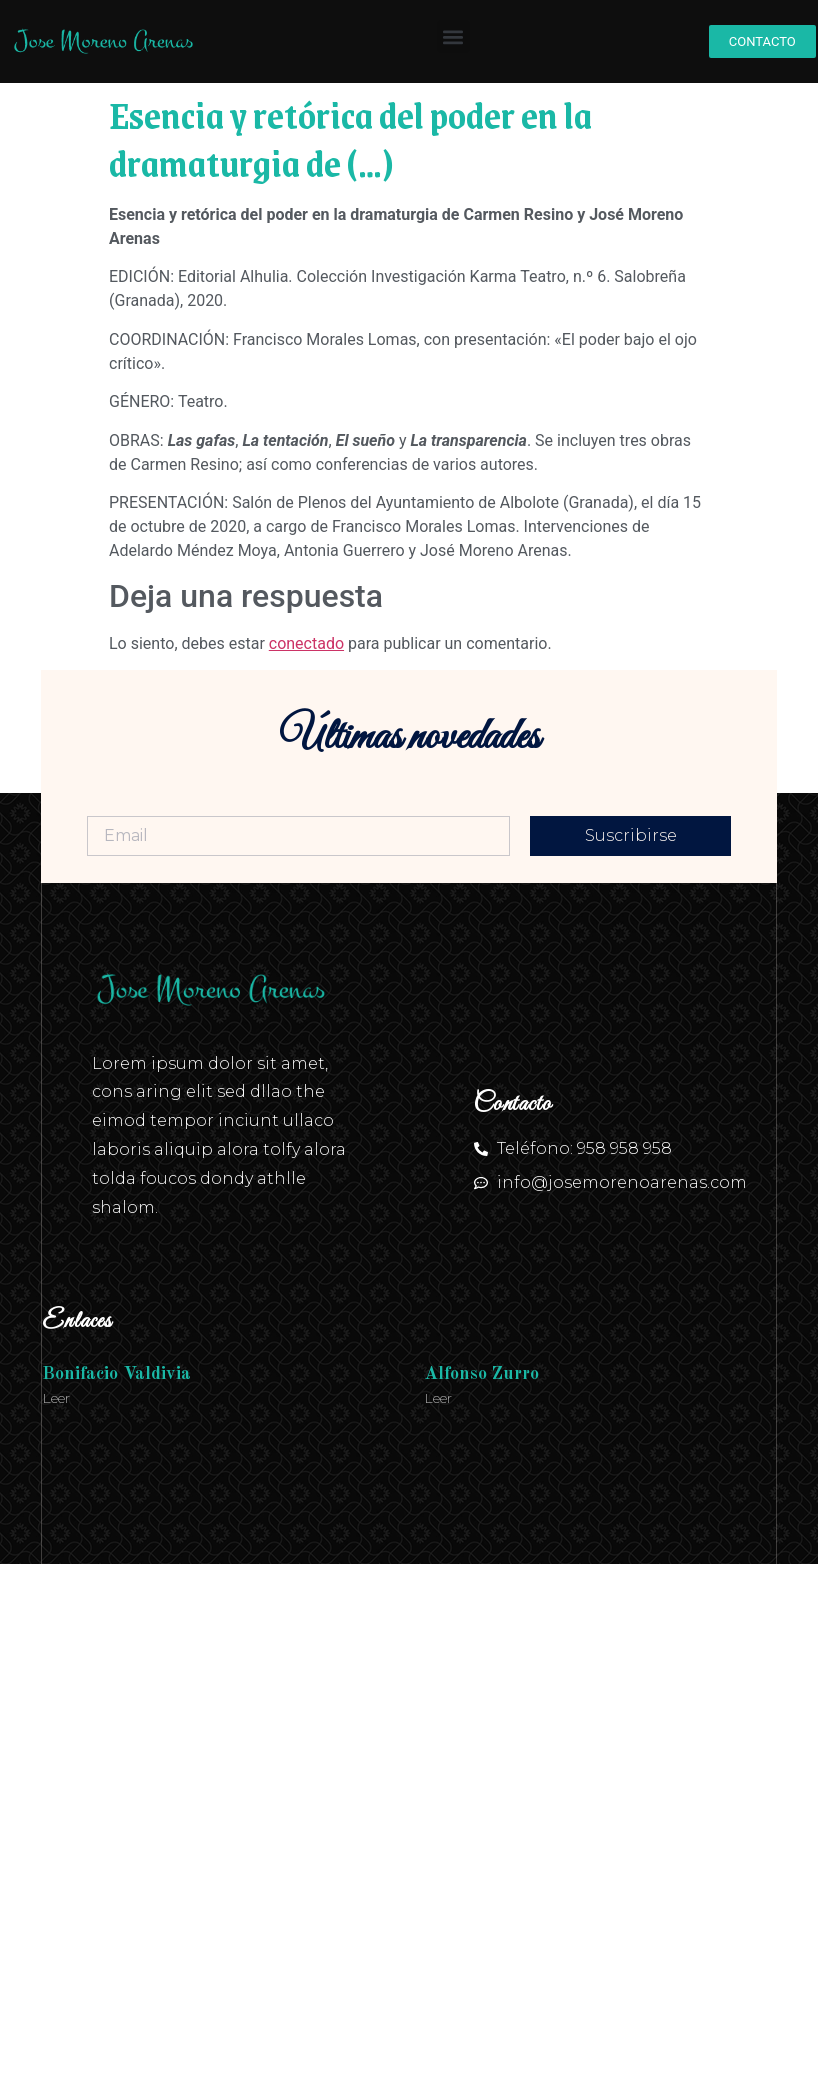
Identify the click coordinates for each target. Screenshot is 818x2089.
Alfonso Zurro (481, 1374)
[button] (453, 36)
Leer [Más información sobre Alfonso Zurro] (438, 1398)
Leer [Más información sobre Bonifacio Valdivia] (56, 1398)
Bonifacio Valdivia (116, 1374)
